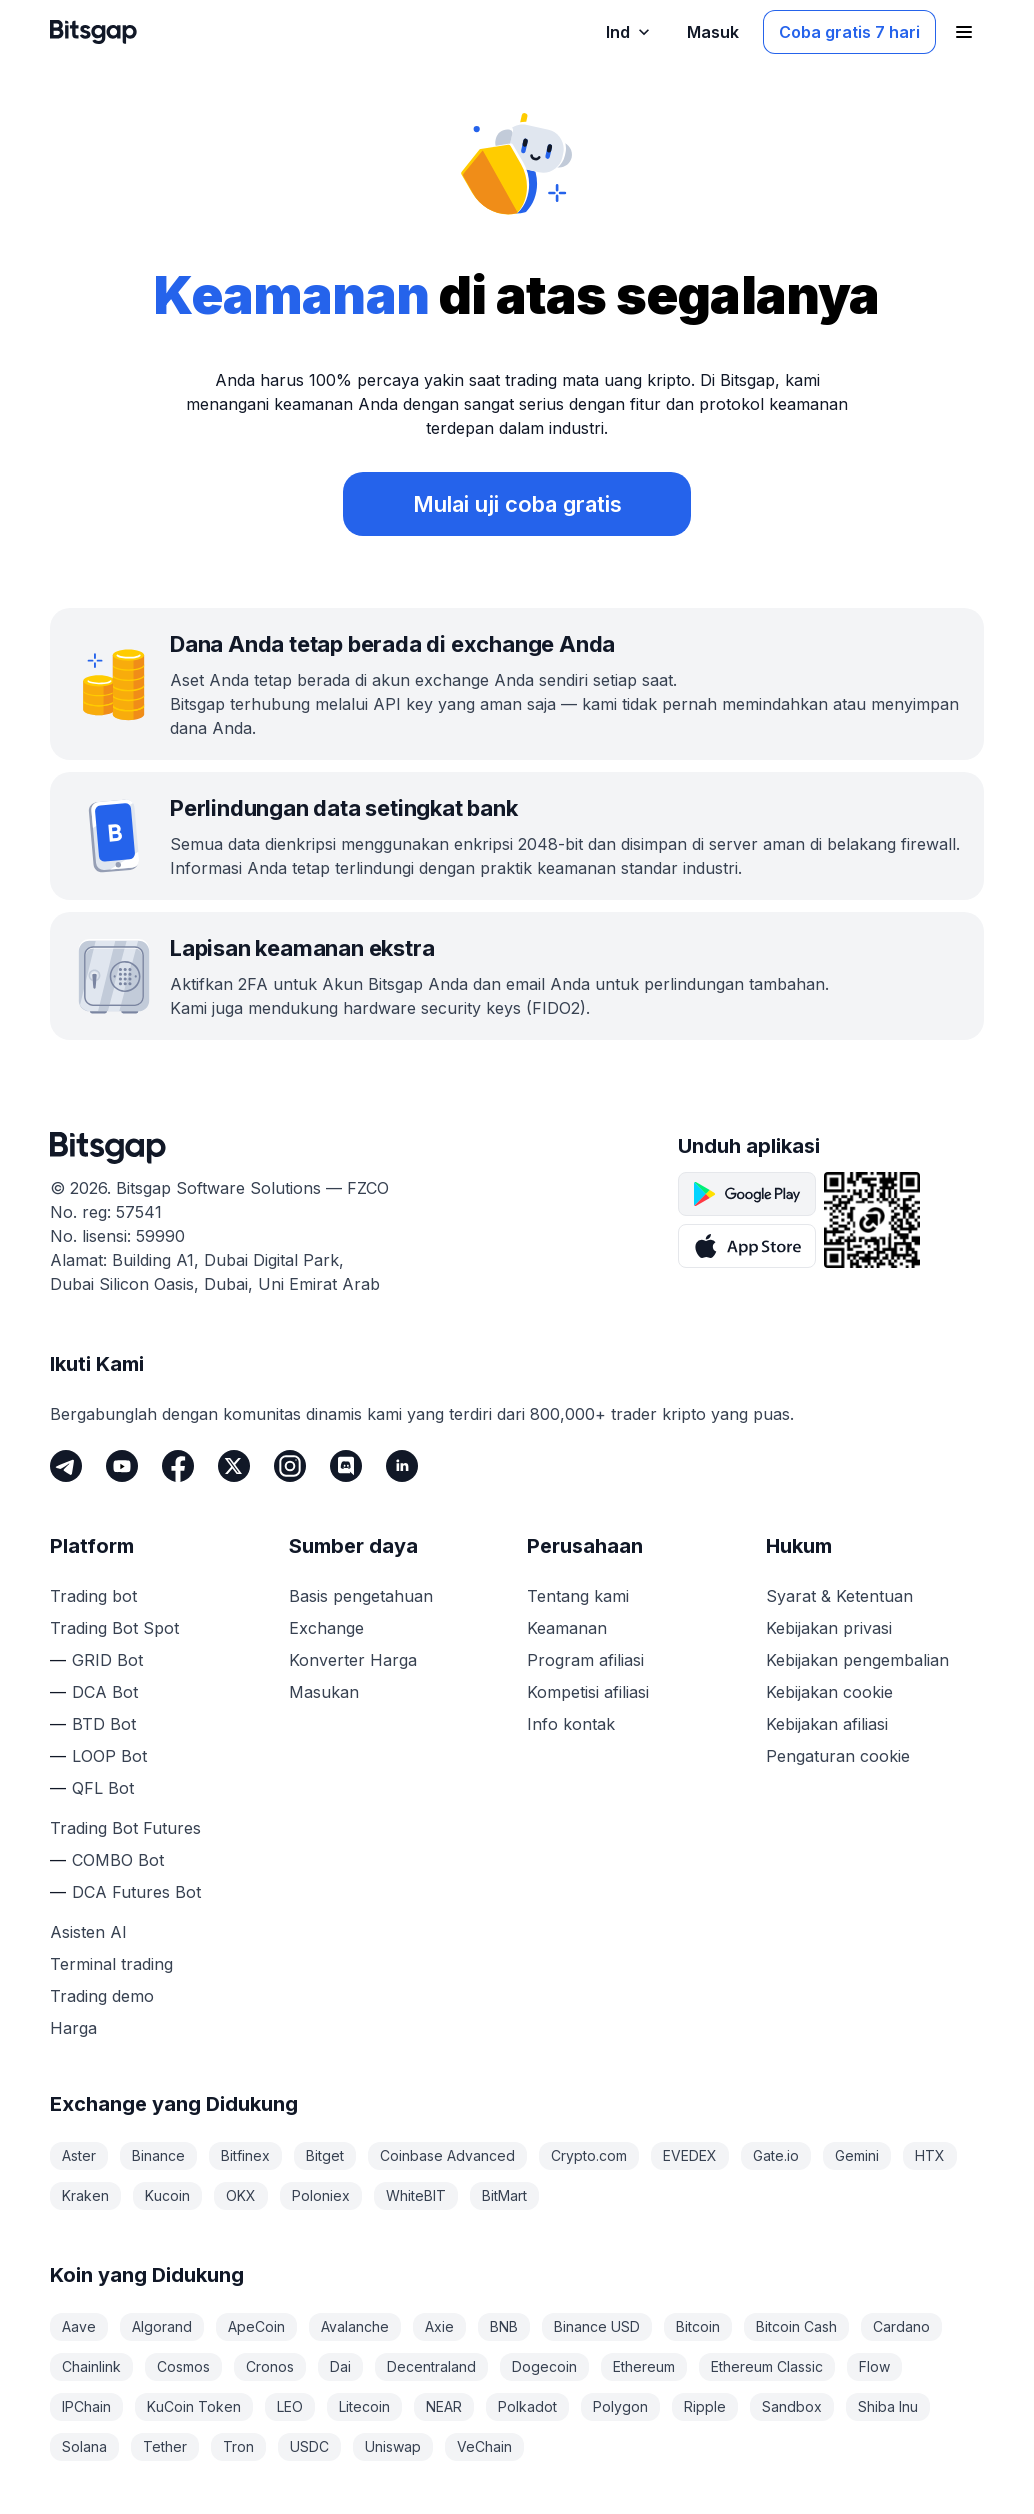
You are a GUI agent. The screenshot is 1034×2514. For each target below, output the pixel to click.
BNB (504, 2326)
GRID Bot (107, 1660)
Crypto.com (589, 2155)
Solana (84, 2446)
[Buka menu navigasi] (964, 32)
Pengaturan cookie (838, 1756)
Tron (238, 2446)
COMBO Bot (118, 1860)
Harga (73, 2028)
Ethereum (644, 2366)
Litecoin (364, 2406)
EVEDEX (690, 2155)
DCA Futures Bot (136, 1892)
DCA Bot (105, 1692)
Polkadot (527, 2406)
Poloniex (321, 2195)
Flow (874, 2366)
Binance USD (597, 2326)
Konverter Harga (353, 1660)
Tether (165, 2446)
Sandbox (792, 2406)
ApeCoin (256, 2326)
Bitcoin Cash (796, 2326)
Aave (79, 2326)
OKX (241, 2195)
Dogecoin (544, 2366)
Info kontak (571, 1724)
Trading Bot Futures (125, 1828)
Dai (340, 2366)
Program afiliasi (585, 1660)
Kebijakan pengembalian (857, 1660)
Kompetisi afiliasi (588, 1692)
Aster (79, 2155)
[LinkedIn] (402, 1466)
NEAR (444, 2406)
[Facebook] (178, 1466)
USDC (309, 2446)
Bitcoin (698, 2326)
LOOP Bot (109, 1756)
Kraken (85, 2195)
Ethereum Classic (767, 2366)
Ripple (705, 2406)
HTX (930, 2155)
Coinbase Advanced (447, 2155)
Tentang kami (578, 1596)
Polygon (620, 2406)
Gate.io (776, 2155)
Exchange (326, 1628)
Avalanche (355, 2326)
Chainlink (91, 2366)
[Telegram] (66, 1466)
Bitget (325, 2155)
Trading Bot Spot (114, 1628)
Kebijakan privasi (829, 1628)
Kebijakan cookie (829, 1692)
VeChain (484, 2446)
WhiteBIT (416, 2195)
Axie (439, 2326)
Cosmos (183, 2366)
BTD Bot (104, 1724)
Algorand (162, 2326)
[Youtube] (122, 1466)
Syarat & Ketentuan (839, 1596)
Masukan (324, 1692)
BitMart (504, 2195)
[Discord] (346, 1466)
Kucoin (167, 2195)
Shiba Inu (888, 2406)
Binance (158, 2155)
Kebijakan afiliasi (827, 1724)
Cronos (270, 2366)
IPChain (86, 2406)
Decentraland (431, 2366)
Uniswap (393, 2446)
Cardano (901, 2326)
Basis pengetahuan (361, 1596)
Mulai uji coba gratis (517, 504)
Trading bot (93, 1596)
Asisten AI (88, 1932)
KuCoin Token (194, 2406)
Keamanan (567, 1628)
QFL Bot (103, 1788)
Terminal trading (111, 1964)
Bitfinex (245, 2155)
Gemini (857, 2155)
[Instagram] (290, 1466)
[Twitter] (234, 1466)
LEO (290, 2406)
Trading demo (102, 1996)
